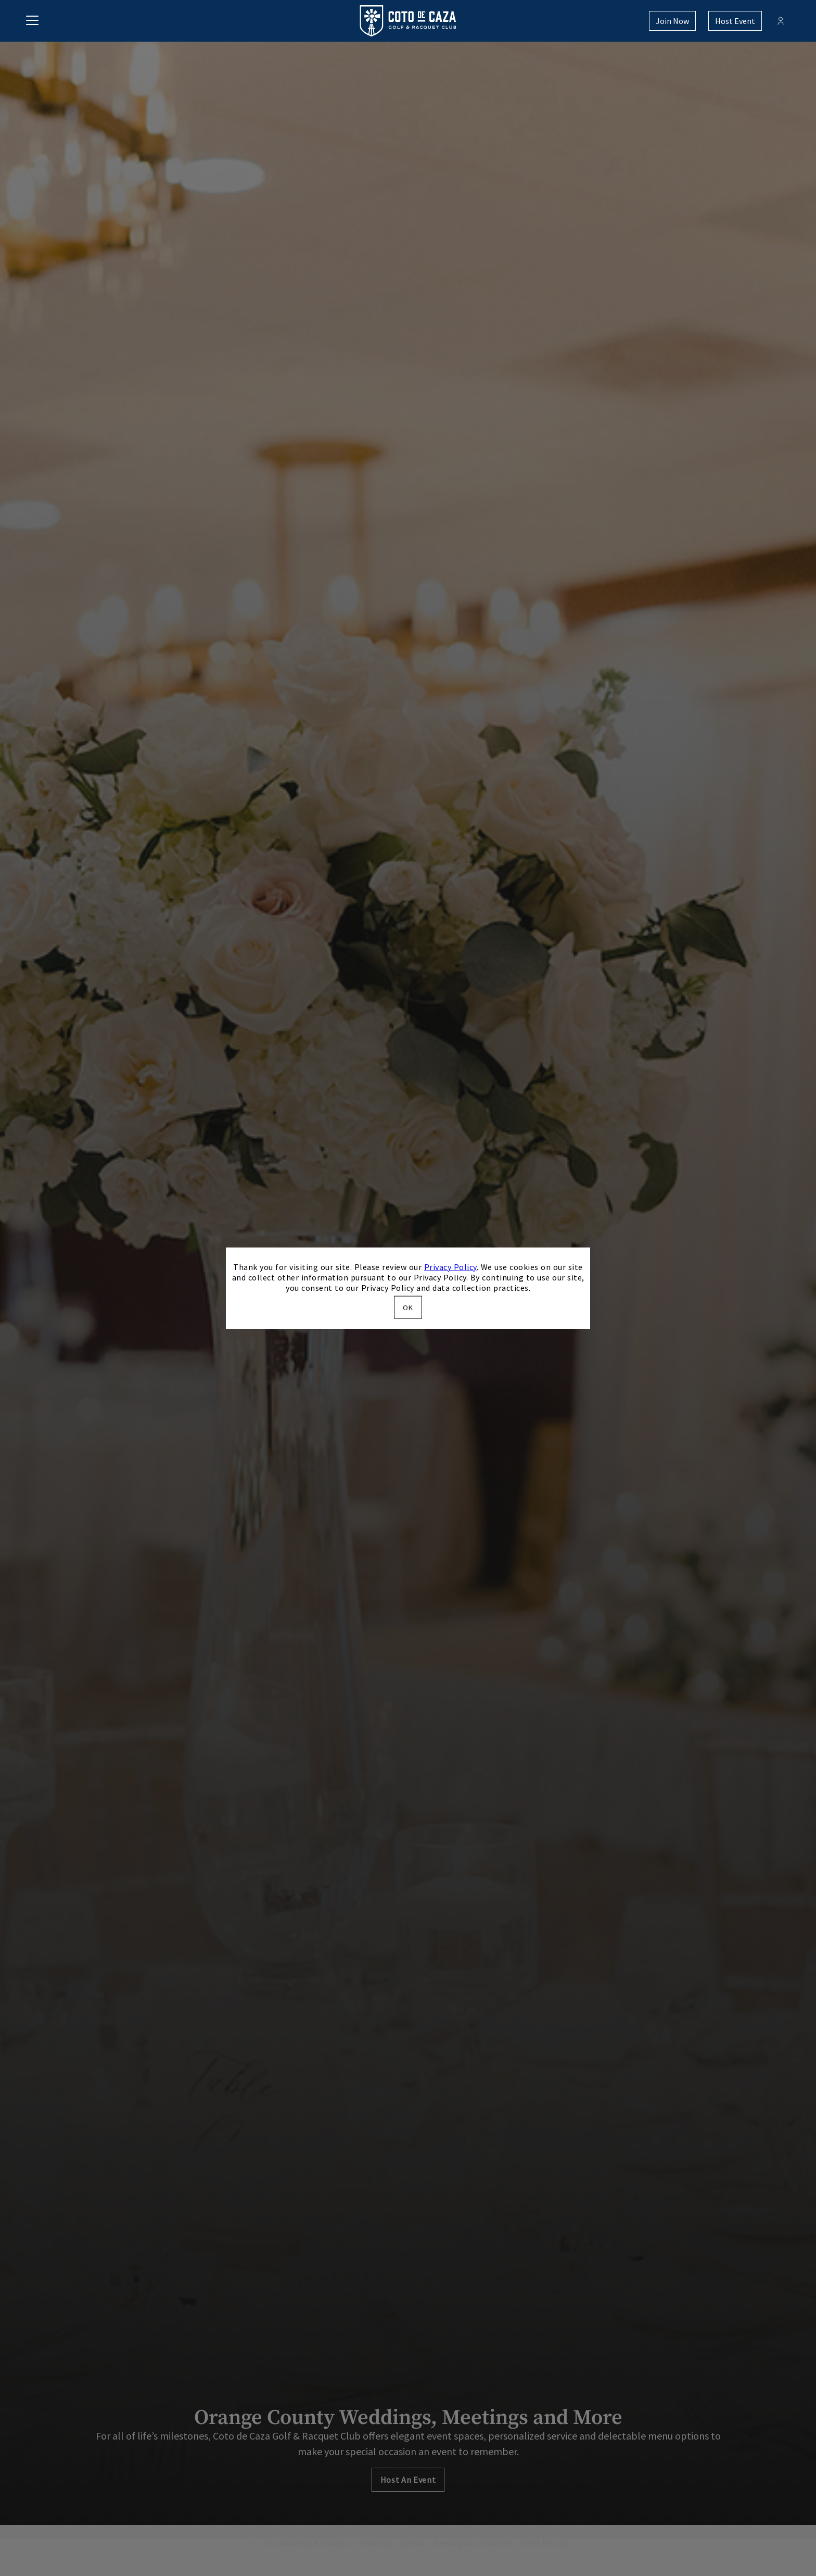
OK (408, 1307)
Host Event (735, 21)
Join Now (672, 21)
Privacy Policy (450, 1266)
